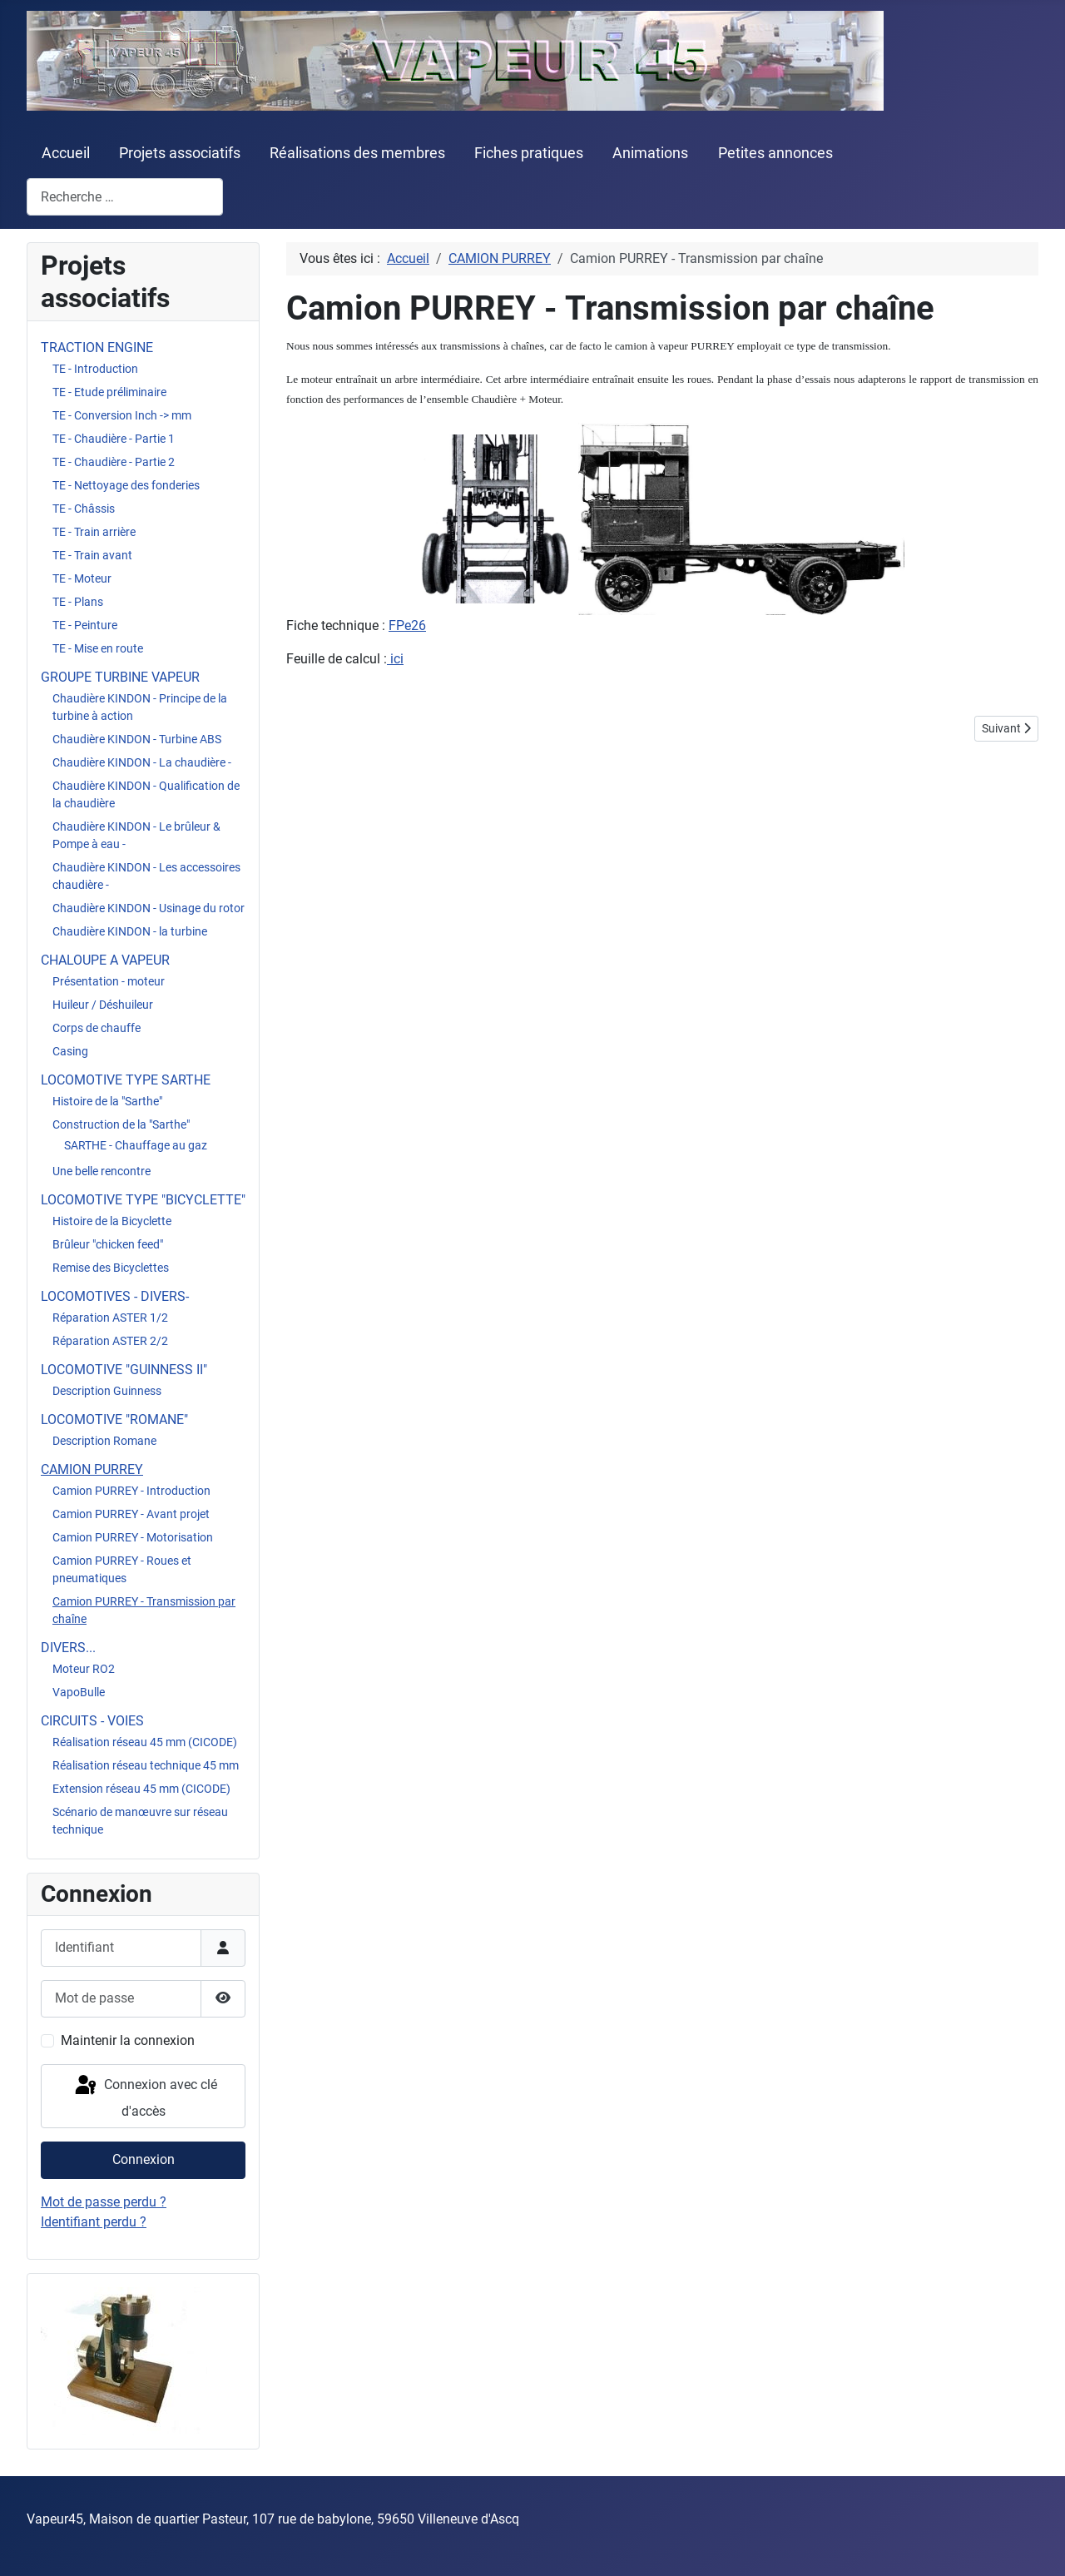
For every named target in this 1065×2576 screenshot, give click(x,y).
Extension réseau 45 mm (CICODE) (141, 1788)
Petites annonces (775, 153)
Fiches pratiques (528, 153)
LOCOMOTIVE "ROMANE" (114, 1419)
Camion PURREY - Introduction (131, 1490)
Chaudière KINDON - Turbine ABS (136, 739)
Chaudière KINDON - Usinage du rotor (148, 908)
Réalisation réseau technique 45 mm (145, 1765)
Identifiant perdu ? (93, 2222)
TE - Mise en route (97, 648)
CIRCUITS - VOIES (92, 1721)
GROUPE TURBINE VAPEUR (120, 677)
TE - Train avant (92, 555)
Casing (70, 1051)
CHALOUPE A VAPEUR (105, 960)
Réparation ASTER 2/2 (110, 1341)
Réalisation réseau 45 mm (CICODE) (144, 1742)
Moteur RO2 (83, 1668)
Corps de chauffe (96, 1028)
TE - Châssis (83, 508)
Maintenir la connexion (128, 2040)
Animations (650, 153)
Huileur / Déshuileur (102, 1004)
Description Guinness (106, 1390)
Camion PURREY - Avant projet (131, 1514)
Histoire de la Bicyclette (111, 1221)
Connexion (143, 2159)
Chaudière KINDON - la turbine (129, 931)
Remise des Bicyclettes (110, 1267)
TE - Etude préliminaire (109, 392)
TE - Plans (77, 601)
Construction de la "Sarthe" (121, 1124)
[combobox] (125, 197)
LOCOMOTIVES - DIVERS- (115, 1296)
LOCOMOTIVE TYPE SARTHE (126, 1080)
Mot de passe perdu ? (103, 2202)
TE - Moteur (81, 578)
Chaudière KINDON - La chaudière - (141, 762)
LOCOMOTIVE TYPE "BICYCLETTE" (143, 1200)
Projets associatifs (179, 153)
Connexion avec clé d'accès (144, 2096)
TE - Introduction (95, 368)
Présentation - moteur (108, 981)
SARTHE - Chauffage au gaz (135, 1145)
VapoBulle (78, 1692)
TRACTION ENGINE (97, 347)
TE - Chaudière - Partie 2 (113, 462)
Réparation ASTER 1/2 (110, 1317)
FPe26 (407, 625)
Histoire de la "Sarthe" (107, 1101)
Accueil (66, 153)
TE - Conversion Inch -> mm (121, 415)
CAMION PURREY (92, 1469)
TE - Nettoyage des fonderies (126, 485)
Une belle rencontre (101, 1171)
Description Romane (104, 1440)
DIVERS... (68, 1647)
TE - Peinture (84, 625)
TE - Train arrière (94, 532)
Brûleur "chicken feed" (107, 1244)
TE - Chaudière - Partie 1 (113, 438)
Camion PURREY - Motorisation (132, 1537)
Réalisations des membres (357, 153)
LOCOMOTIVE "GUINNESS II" (124, 1369)
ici (395, 659)
